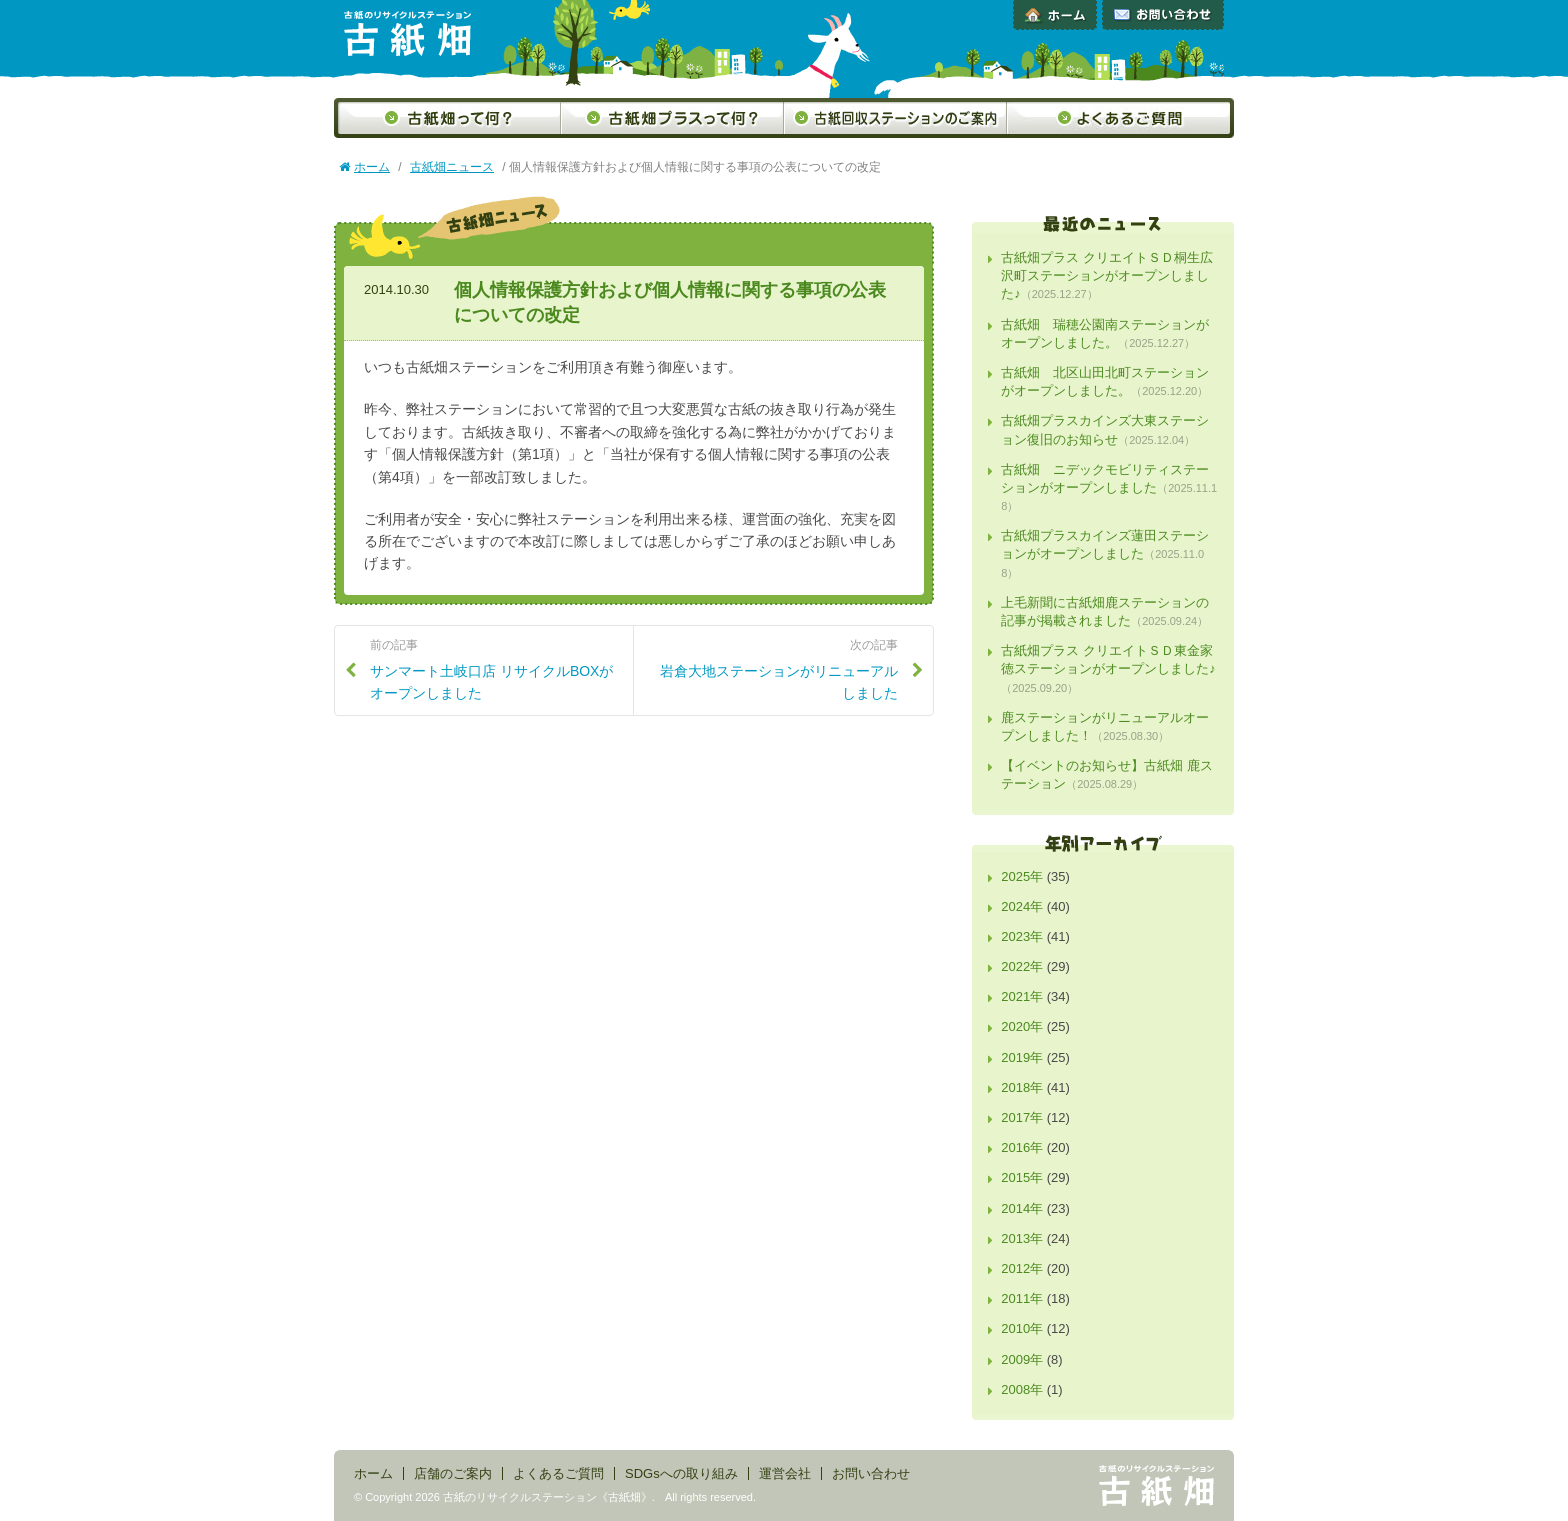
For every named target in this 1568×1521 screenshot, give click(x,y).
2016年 (1022, 1147)
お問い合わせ (1163, 15)
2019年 (1022, 1057)
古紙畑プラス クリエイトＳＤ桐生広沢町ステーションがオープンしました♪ (1107, 275)
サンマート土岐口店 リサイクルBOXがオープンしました (494, 669)
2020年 (1022, 1026)
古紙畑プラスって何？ (672, 118)
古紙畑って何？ (447, 118)
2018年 (1022, 1087)
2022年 (1022, 966)
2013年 (1022, 1238)
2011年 (1022, 1298)
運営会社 (785, 1473)
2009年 (1022, 1359)
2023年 (1022, 936)
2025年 (1022, 876)
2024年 (1022, 906)
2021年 (1022, 996)
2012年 (1022, 1268)
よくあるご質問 (1120, 118)
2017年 (1022, 1117)
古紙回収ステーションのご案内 (895, 118)
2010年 (1022, 1328)
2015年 (1022, 1177)
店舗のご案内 (453, 1473)
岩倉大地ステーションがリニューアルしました (773, 669)
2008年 (1022, 1389)
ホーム (1055, 15)
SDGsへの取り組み (681, 1473)
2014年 (1022, 1208)
